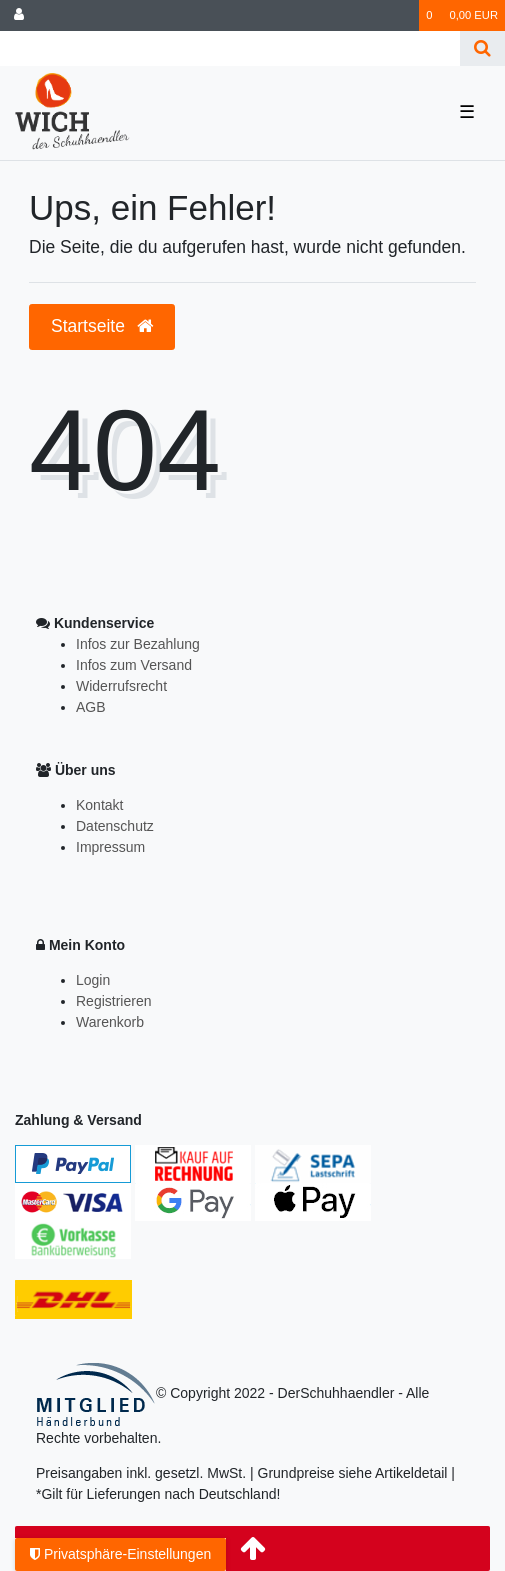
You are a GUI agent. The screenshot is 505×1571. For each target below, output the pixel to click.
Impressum (110, 847)
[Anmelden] (19, 15)
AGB (91, 707)
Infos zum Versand (134, 665)
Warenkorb (110, 1022)
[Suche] (482, 48)
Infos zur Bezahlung (138, 644)
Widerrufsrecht (121, 686)
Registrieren (113, 1001)
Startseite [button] (102, 326)
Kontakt (99, 805)
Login (93, 980)
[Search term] (230, 48)
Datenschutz (115, 826)
